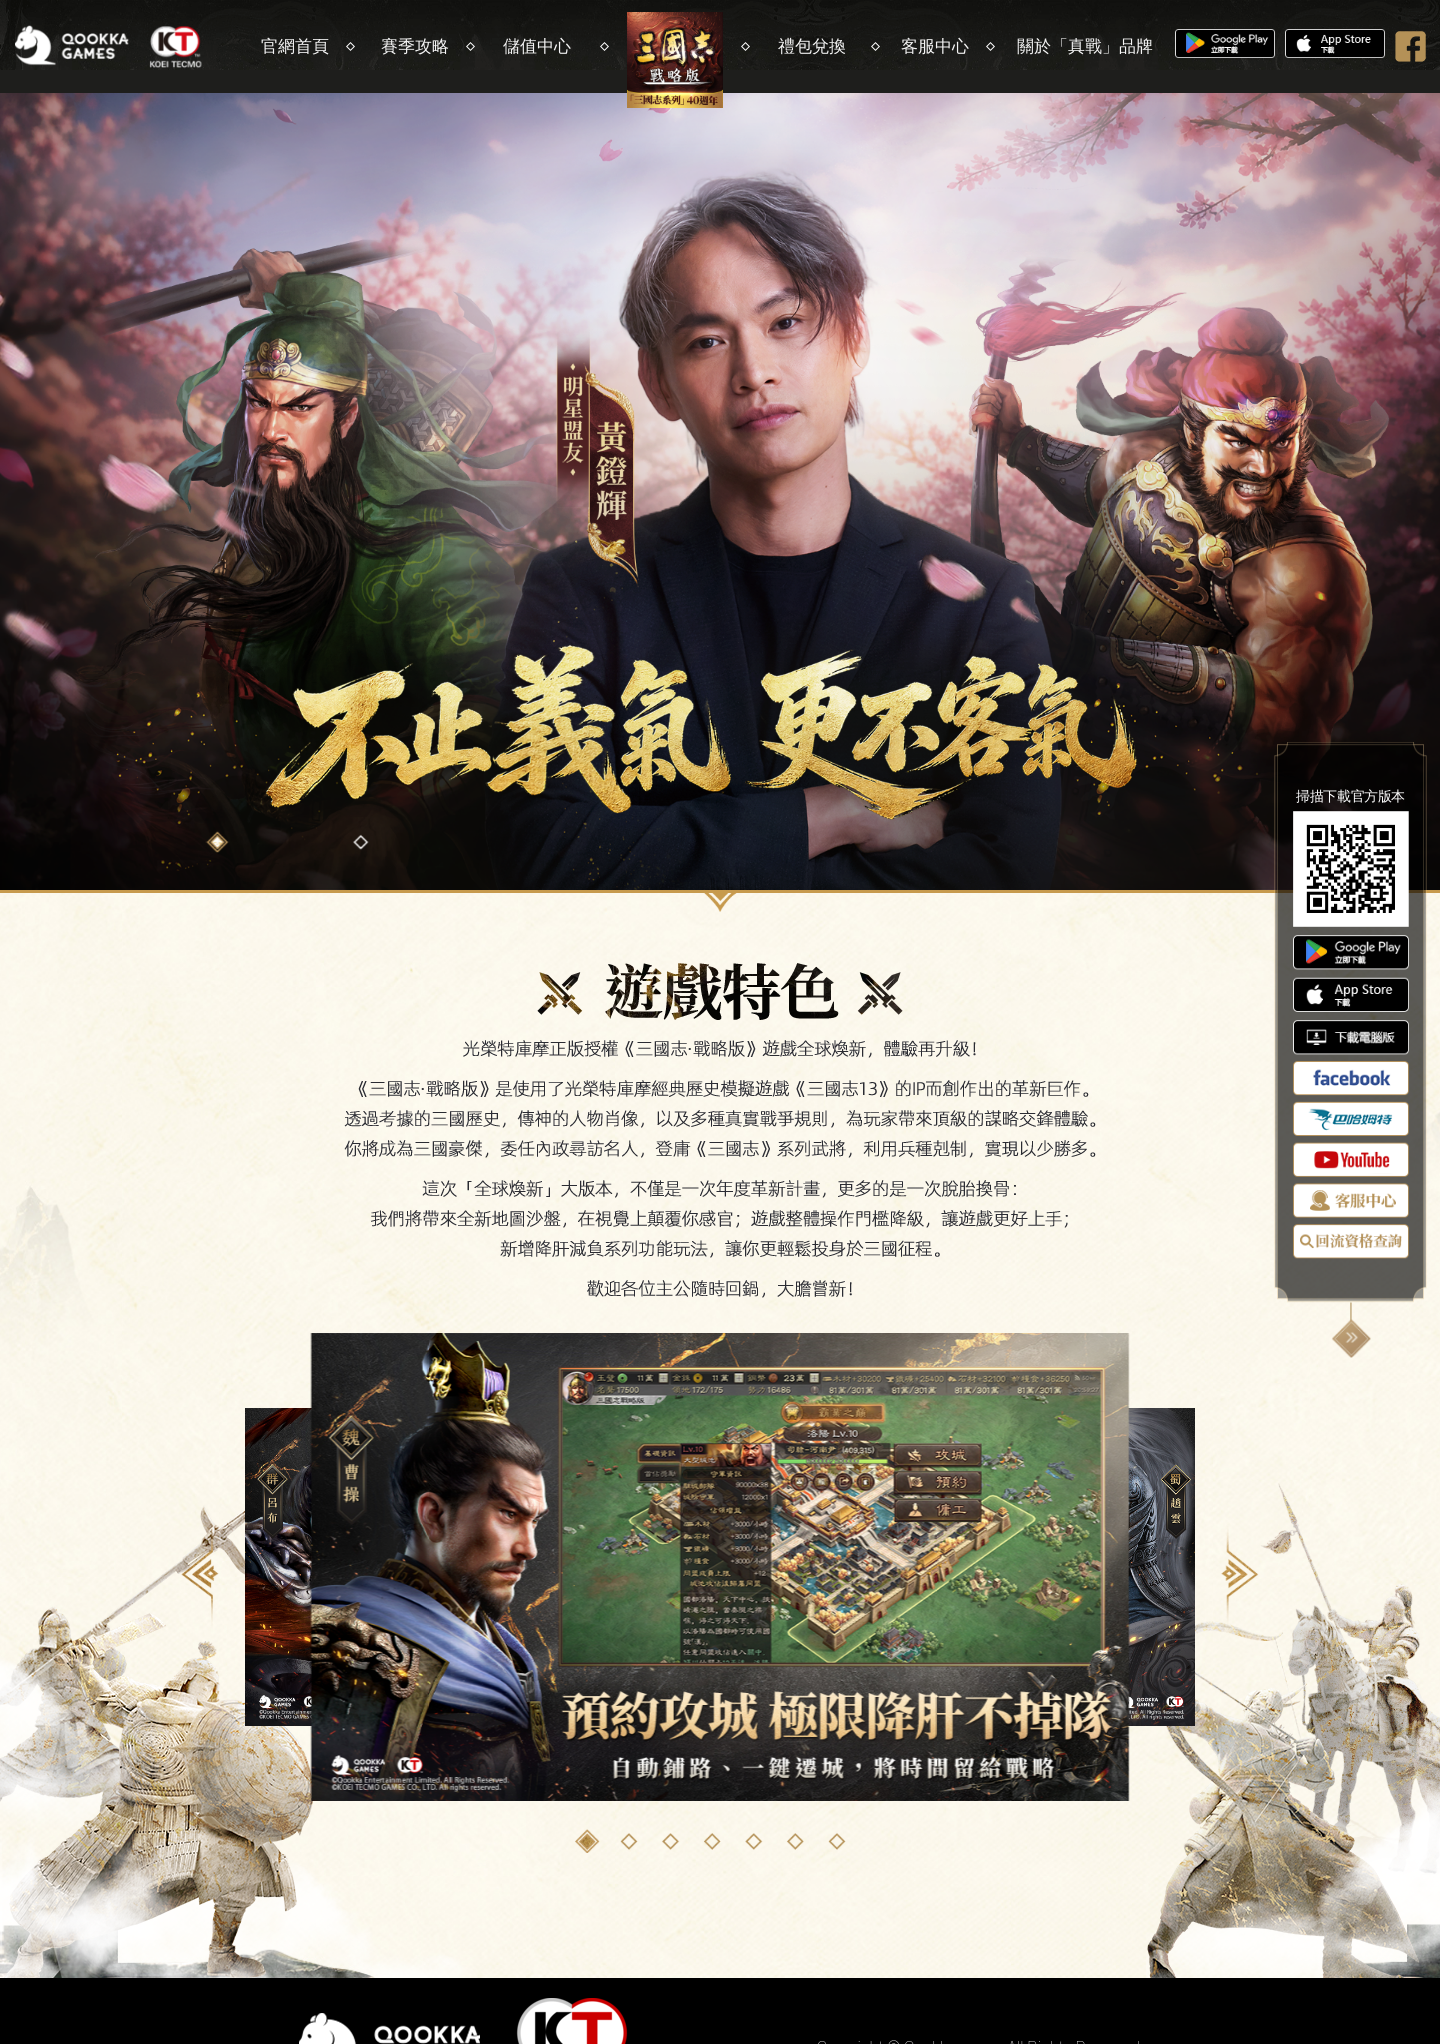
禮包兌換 (812, 46)
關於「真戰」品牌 (1085, 46)
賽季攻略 (415, 46)
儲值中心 (537, 46)
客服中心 (935, 46)
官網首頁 (295, 46)
